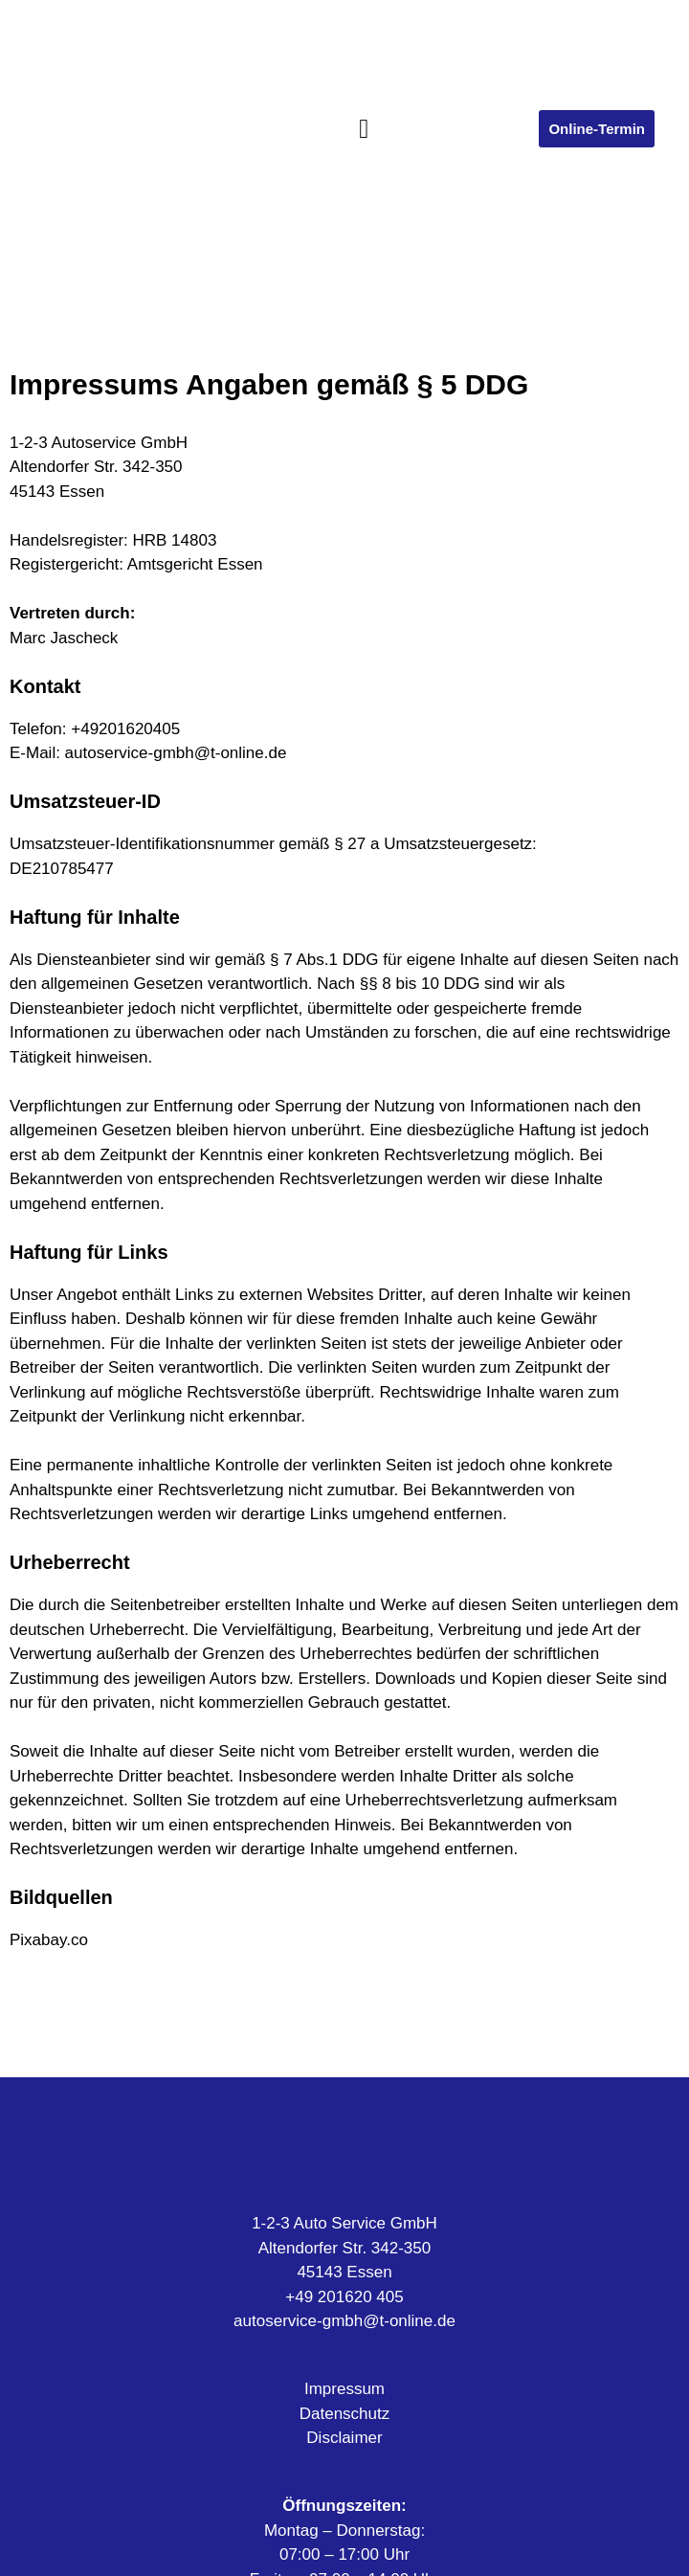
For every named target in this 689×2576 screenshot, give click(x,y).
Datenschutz (345, 2414)
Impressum (344, 2389)
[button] (363, 129)
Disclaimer (344, 2438)
